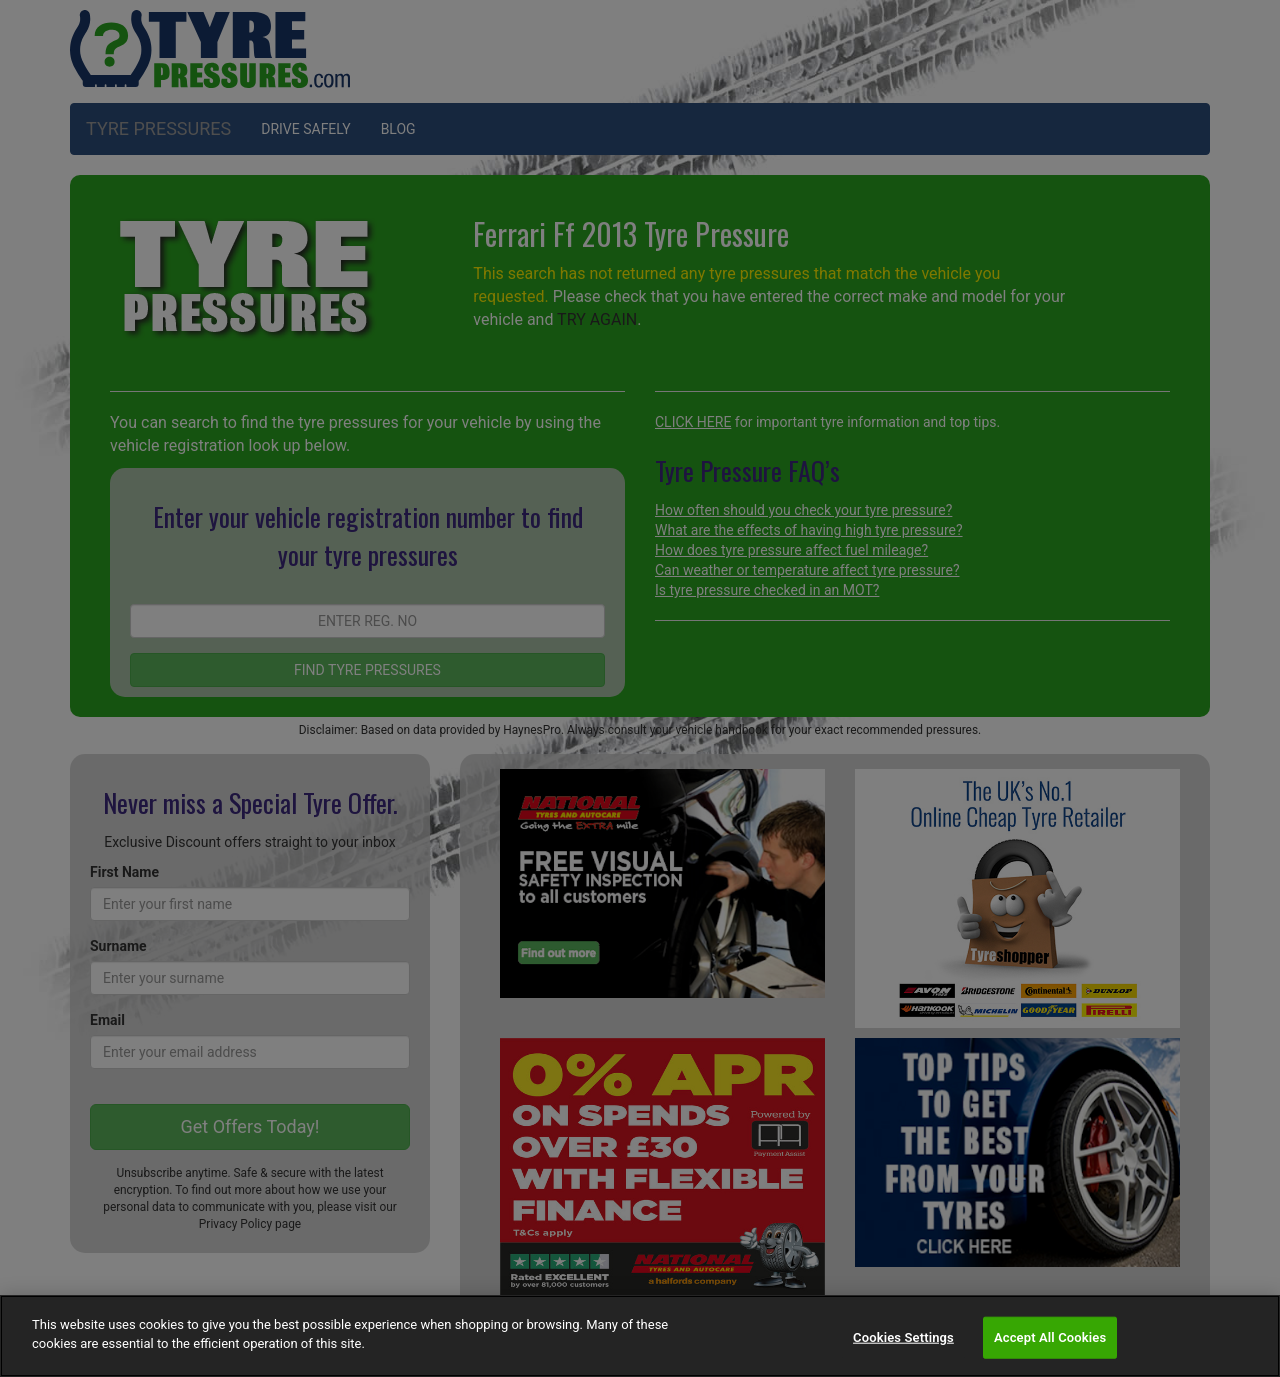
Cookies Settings (903, 1337)
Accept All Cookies (1050, 1337)
